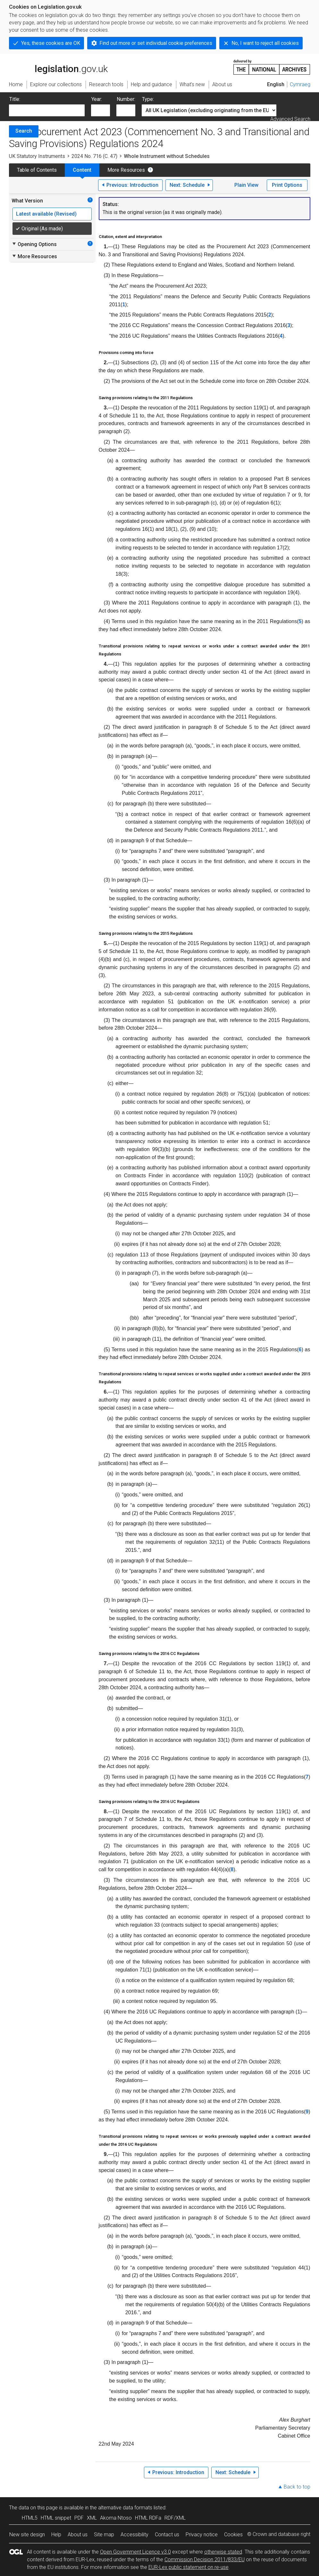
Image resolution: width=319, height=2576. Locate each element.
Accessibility (134, 2534)
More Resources (126, 170)
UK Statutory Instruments (37, 156)
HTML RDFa (148, 2518)
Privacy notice (202, 2534)
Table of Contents (37, 170)
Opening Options (34, 244)
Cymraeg (300, 84)
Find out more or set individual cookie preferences (155, 43)
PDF (79, 2518)
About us (78, 2534)
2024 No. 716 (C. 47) (94, 156)
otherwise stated (223, 2552)
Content (82, 170)
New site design (27, 2534)
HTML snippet (56, 2518)
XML (92, 2518)
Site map (104, 2534)
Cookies (233, 2534)
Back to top (297, 2487)
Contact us (167, 2534)
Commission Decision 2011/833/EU (204, 2559)
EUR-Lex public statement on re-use (188, 2567)
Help (56, 2534)
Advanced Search (290, 119)
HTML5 (30, 2518)
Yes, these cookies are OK (50, 43)
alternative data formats (125, 2508)
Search (23, 131)
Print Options (287, 185)
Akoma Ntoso (116, 2518)
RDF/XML (175, 2518)
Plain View (246, 185)
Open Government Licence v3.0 (135, 2552)
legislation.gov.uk (58, 66)
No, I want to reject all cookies (265, 43)
